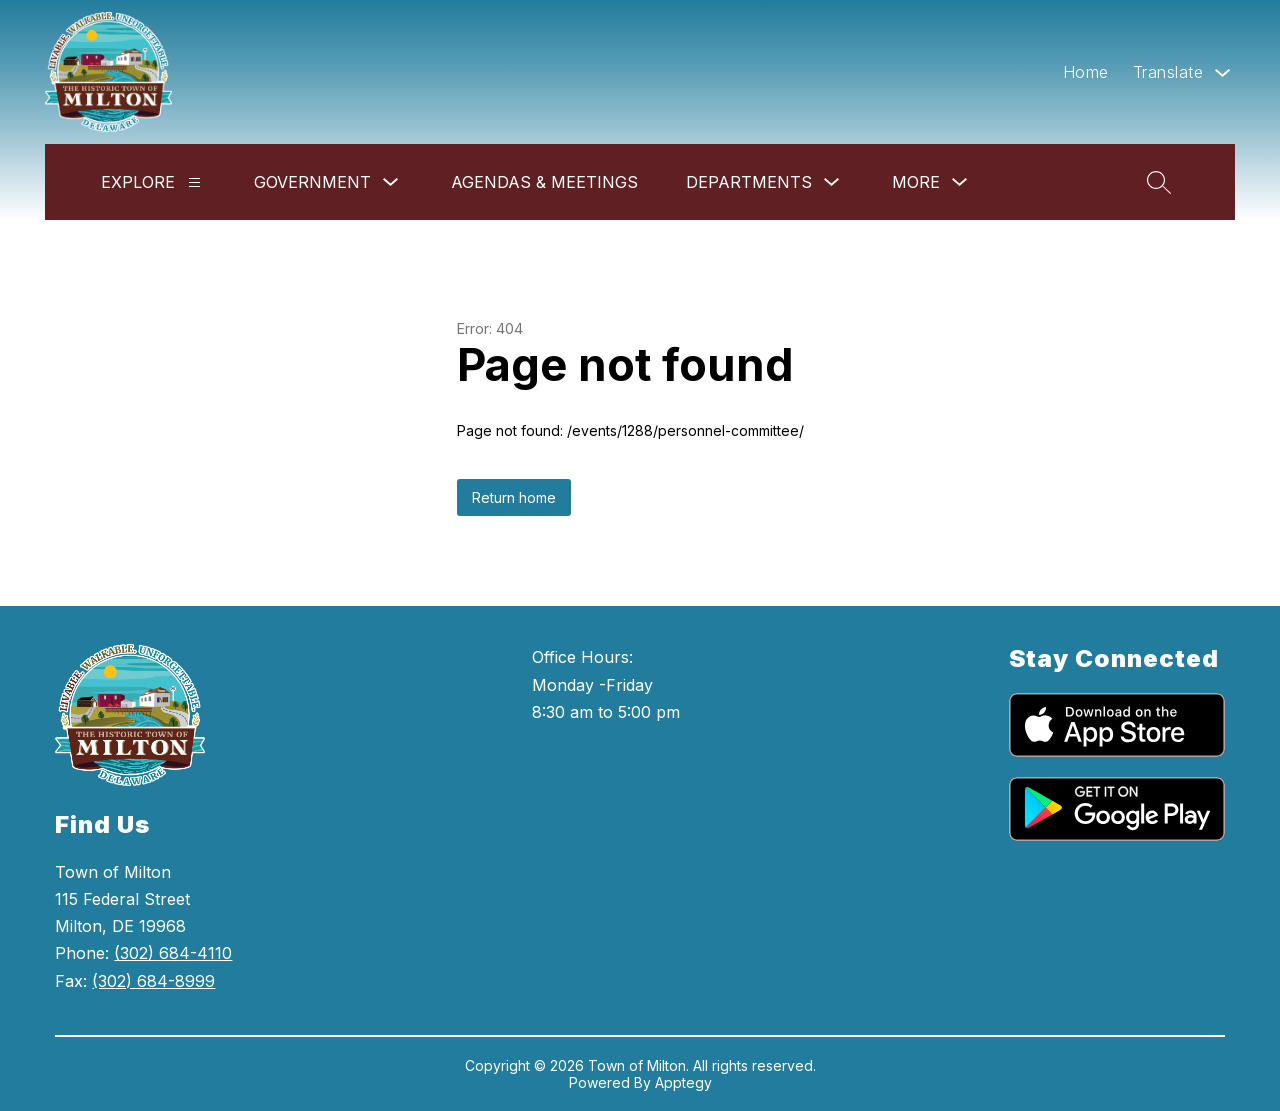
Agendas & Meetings (544, 182)
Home (1086, 72)
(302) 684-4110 (173, 953)
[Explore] (194, 182)
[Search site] (1159, 182)
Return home (514, 497)
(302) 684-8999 (153, 981)
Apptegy (683, 1082)
